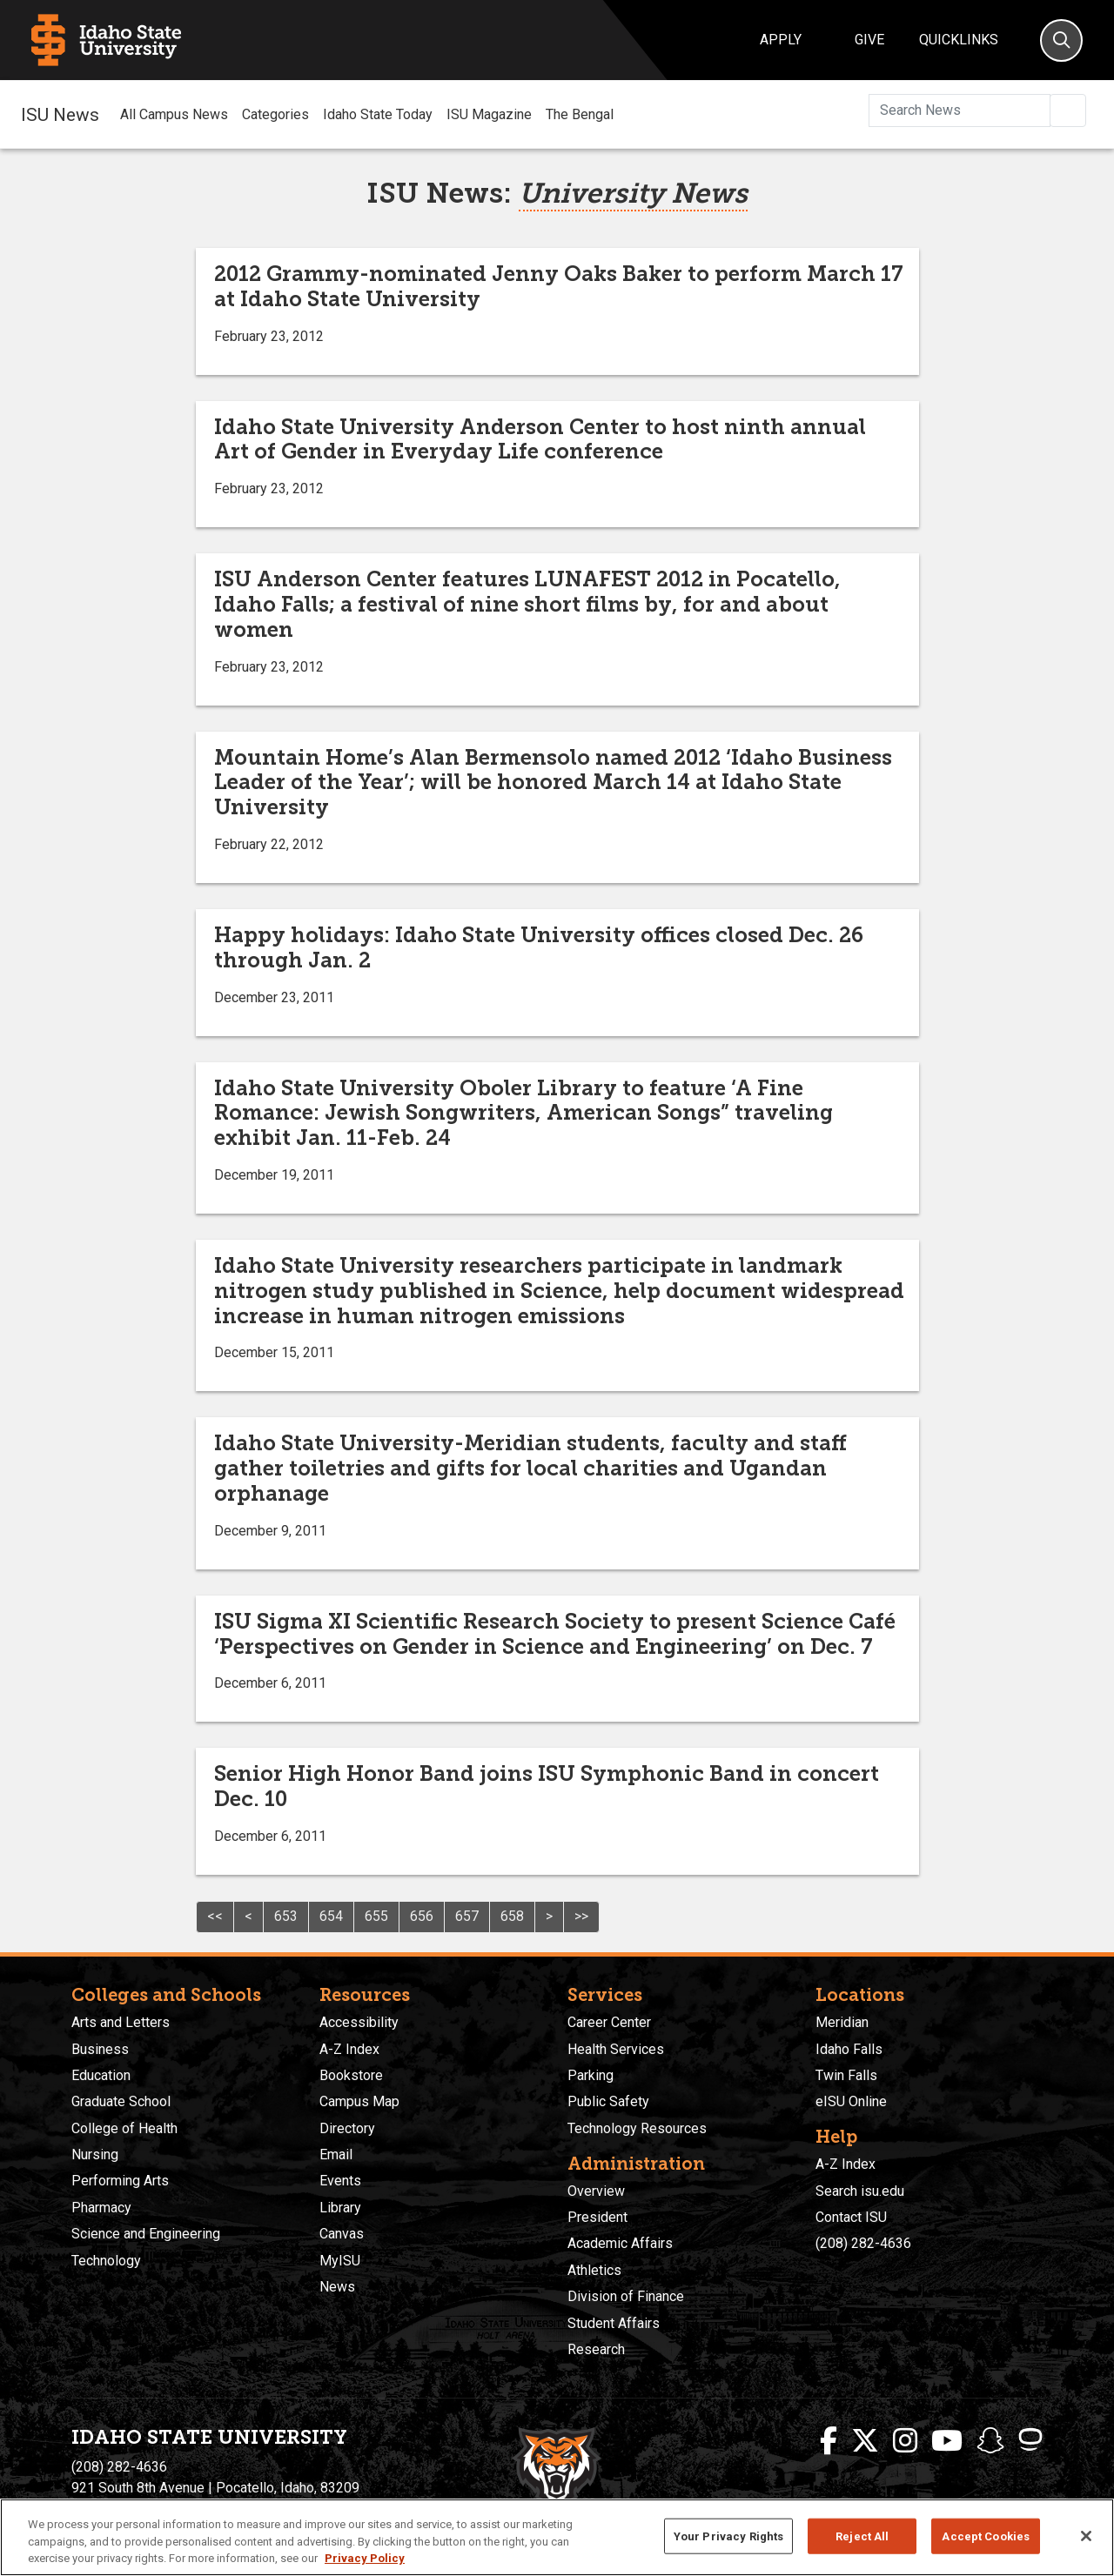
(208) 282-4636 (863, 2243)
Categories (275, 114)
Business (100, 2049)
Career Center (609, 2022)
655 (376, 1916)
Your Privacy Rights (728, 2535)
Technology (106, 2260)
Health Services (615, 2049)
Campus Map (359, 2101)
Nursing (94, 2154)
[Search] (1061, 40)
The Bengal (580, 114)
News (337, 2286)
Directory (347, 2128)
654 (331, 1916)
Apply (781, 39)
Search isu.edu (859, 2191)
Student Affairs (613, 2323)
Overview (596, 2191)
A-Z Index (349, 2049)
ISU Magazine (489, 114)
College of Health (124, 2128)
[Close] (1086, 2536)
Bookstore (351, 2075)
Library (340, 2207)
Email (335, 2154)
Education (101, 2075)
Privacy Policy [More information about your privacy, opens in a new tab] (365, 2558)
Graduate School (121, 2101)
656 (421, 1916)
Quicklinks (958, 39)
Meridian (842, 2022)
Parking (590, 2075)
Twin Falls (846, 2075)
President (597, 2217)
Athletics (594, 2270)
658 (512, 1916)
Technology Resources (637, 2128)
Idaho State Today (378, 114)
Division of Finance (625, 2296)
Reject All (862, 2535)
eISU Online (851, 2101)
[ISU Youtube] (947, 2441)
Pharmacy (101, 2207)
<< (215, 1916)
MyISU (339, 2260)
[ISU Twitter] (865, 2441)
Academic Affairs (620, 2243)
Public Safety (608, 2101)
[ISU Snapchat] (990, 2441)
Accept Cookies (986, 2535)
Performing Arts (120, 2180)
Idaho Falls (848, 2049)
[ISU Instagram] (905, 2441)
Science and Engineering (145, 2233)
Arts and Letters (120, 2022)
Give (869, 39)
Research (596, 2349)
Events (340, 2180)
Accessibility (359, 2022)
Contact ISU (851, 2217)
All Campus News (174, 114)
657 (467, 1916)
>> (581, 1916)
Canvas (341, 2233)
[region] (557, 2537)
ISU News (60, 114)
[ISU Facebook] (828, 2441)
